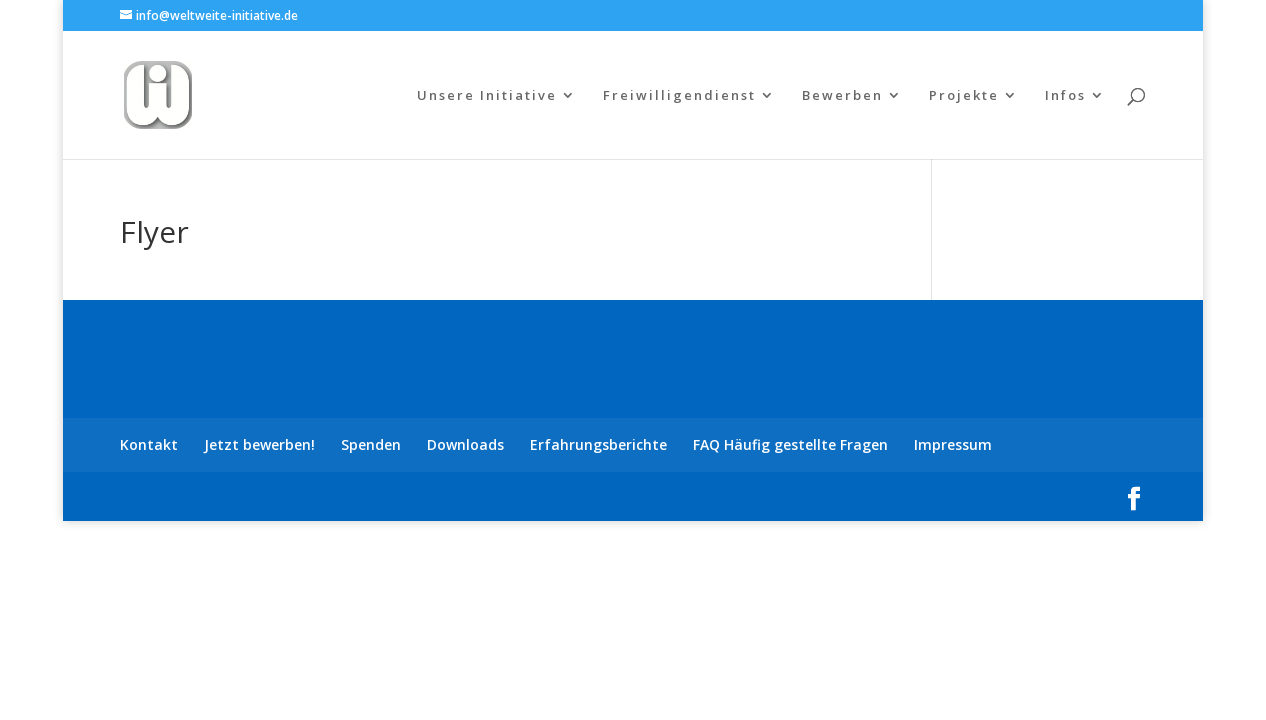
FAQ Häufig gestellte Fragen (790, 444)
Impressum (953, 444)
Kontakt (149, 444)
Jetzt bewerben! (259, 444)
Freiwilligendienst (679, 96)
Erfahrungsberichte (598, 444)
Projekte (964, 96)
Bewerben (842, 96)
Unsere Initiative (487, 96)
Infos (1065, 96)
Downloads (465, 444)
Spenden (371, 444)
